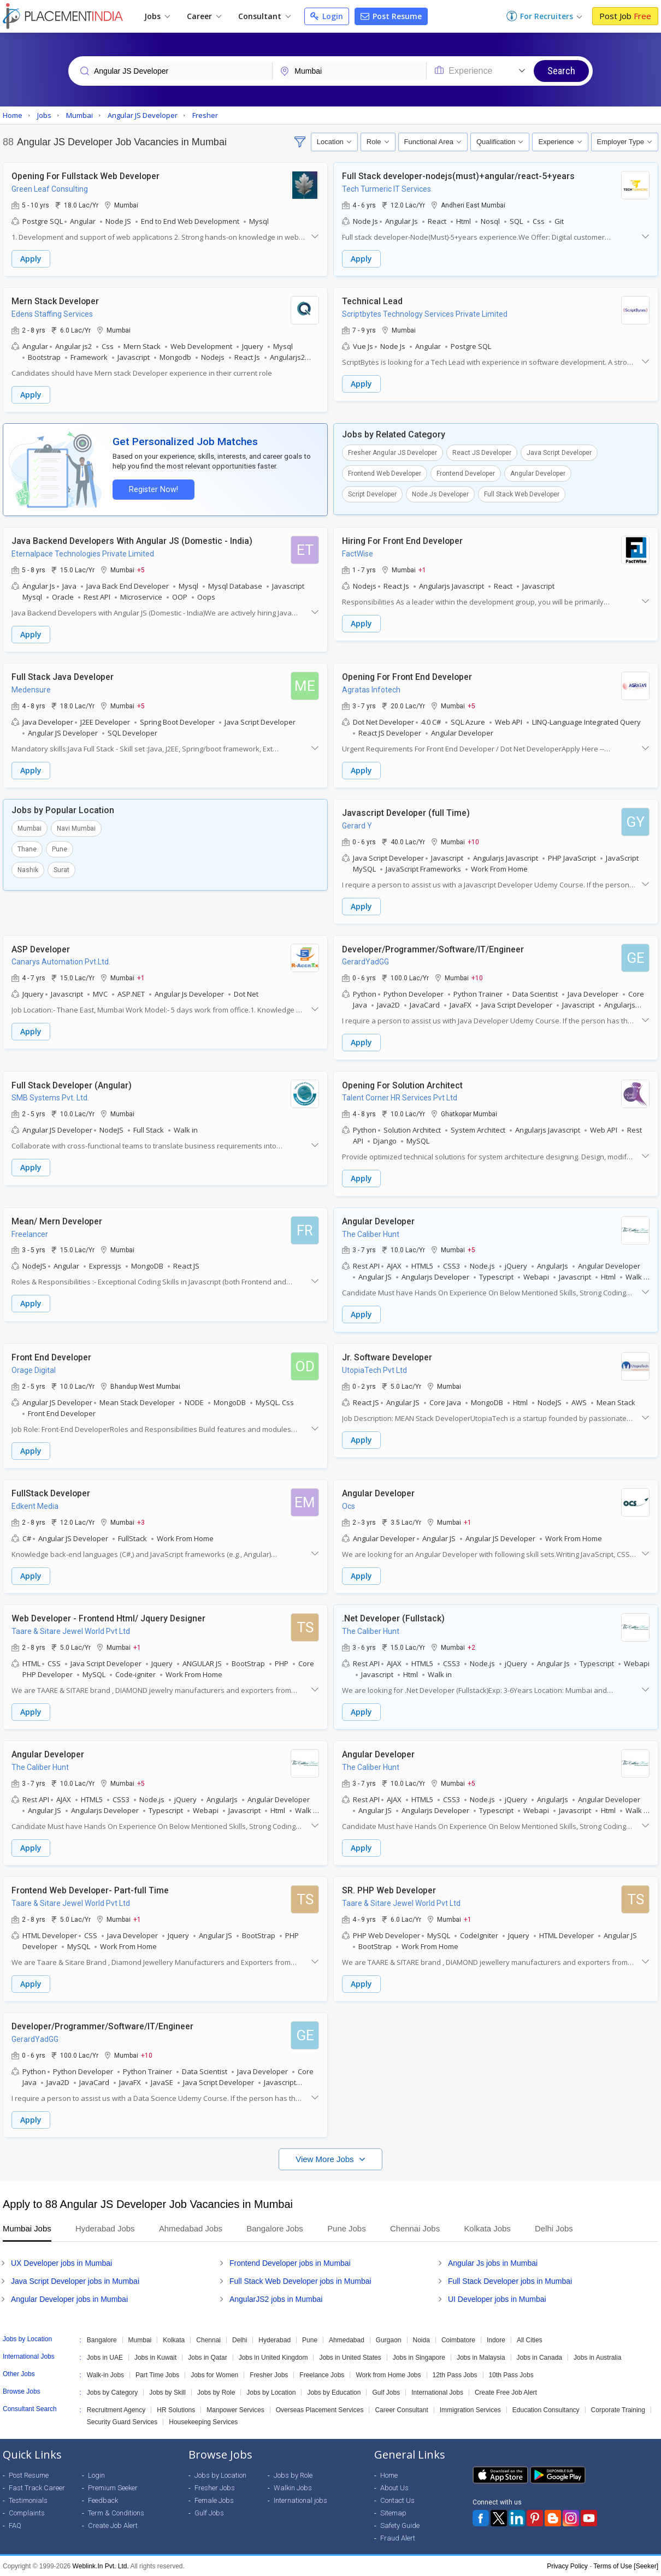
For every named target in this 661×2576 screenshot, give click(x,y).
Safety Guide (400, 2525)
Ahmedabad (346, 2339)
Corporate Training (618, 2409)
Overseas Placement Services (320, 2409)
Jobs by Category (112, 2392)
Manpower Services (235, 2409)
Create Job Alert (113, 2525)
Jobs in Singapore (419, 2357)
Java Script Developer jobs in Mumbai (75, 2280)
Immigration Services (470, 2409)
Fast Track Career (37, 2487)
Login (326, 16)
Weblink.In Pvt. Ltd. (101, 2565)
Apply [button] (31, 258)
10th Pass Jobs (511, 2374)
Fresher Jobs (269, 2374)
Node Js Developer (440, 494)
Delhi (239, 2339)
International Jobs (437, 2392)
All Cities (529, 2339)
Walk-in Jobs (105, 2374)
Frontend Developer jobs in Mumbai (290, 2262)
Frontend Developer (465, 473)
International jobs (300, 2500)
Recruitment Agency (116, 2409)
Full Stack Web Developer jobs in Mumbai (300, 2280)
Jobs (157, 16)
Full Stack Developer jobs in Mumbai (510, 2280)
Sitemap (393, 2512)
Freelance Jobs (321, 2374)
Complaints (27, 2512)
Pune (59, 849)
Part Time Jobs (157, 2374)
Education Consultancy (546, 2409)
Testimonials (28, 2500)
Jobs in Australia (597, 2357)
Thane (27, 849)
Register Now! (153, 489)
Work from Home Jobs (388, 2374)
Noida (421, 2339)
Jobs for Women (214, 2374)
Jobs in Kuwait (155, 2357)
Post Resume (391, 16)
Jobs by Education (334, 2392)
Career (204, 16)
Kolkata (174, 2339)
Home (389, 2475)
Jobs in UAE (105, 2357)
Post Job (625, 15)
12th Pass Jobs (455, 2374)
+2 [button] (471, 1646)
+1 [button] (422, 569)
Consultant (264, 16)
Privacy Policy (567, 2565)
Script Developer (372, 494)
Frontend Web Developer (384, 473)
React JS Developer (481, 453)
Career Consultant (401, 2409)
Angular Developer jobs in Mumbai (69, 2298)
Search (561, 70)
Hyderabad (274, 2339)
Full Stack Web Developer (521, 494)
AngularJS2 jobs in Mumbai (275, 2298)
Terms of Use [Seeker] (625, 2565)
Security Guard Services (122, 2421)
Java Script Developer (559, 453)
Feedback (103, 2500)
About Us (394, 2487)
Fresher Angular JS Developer (392, 453)
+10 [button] (473, 841)
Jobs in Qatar (207, 2357)
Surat (61, 870)
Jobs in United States (350, 2357)
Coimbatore (458, 2339)
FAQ (15, 2525)
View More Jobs (326, 2158)
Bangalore (102, 2339)
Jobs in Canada (539, 2357)
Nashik (27, 870)
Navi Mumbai (76, 828)
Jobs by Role (216, 2392)
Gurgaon (389, 2339)
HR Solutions (176, 2409)
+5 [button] (141, 569)
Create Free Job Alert (506, 2392)
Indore (496, 2339)
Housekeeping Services (203, 2421)
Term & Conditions (116, 2512)
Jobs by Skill (167, 2392)
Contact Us (397, 2500)
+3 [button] (141, 1521)
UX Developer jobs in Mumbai (61, 2262)
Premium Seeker (113, 2487)
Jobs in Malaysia (481, 2357)
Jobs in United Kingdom (273, 2357)
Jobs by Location (271, 2392)
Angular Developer (537, 473)
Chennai (208, 2339)
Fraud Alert (397, 2537)
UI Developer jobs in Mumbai (497, 2298)
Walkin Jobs (293, 2487)
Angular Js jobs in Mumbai (493, 2262)
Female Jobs (214, 2500)
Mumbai (29, 828)
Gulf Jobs (386, 2392)
